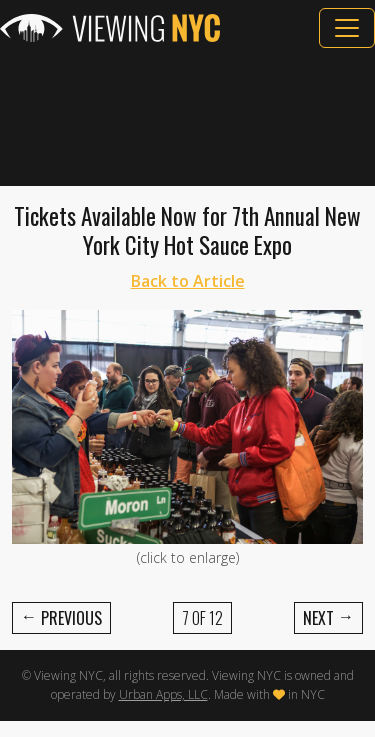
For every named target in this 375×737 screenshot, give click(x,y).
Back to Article (188, 281)
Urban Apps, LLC (163, 694)
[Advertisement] (187, 117)
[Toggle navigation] (347, 28)
